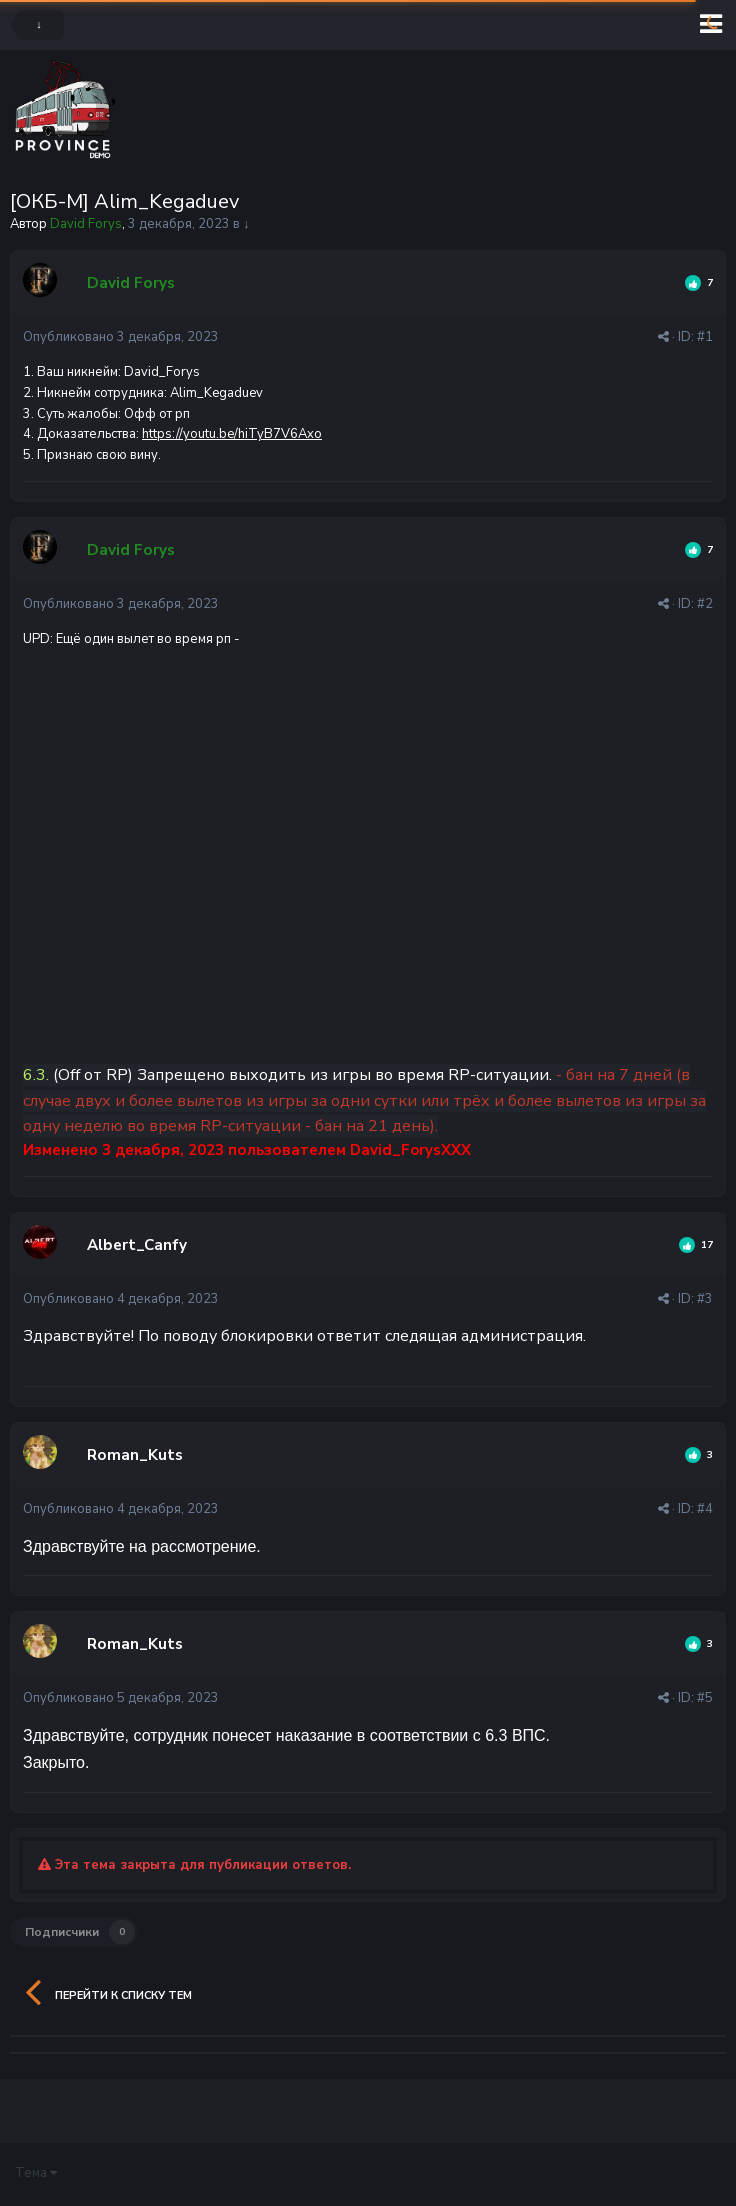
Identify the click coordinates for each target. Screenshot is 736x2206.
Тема (36, 2173)
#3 (705, 1299)
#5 (705, 1698)
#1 (705, 337)
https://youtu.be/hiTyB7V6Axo (232, 434)
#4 (705, 1509)
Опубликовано (121, 337)
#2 (705, 604)
